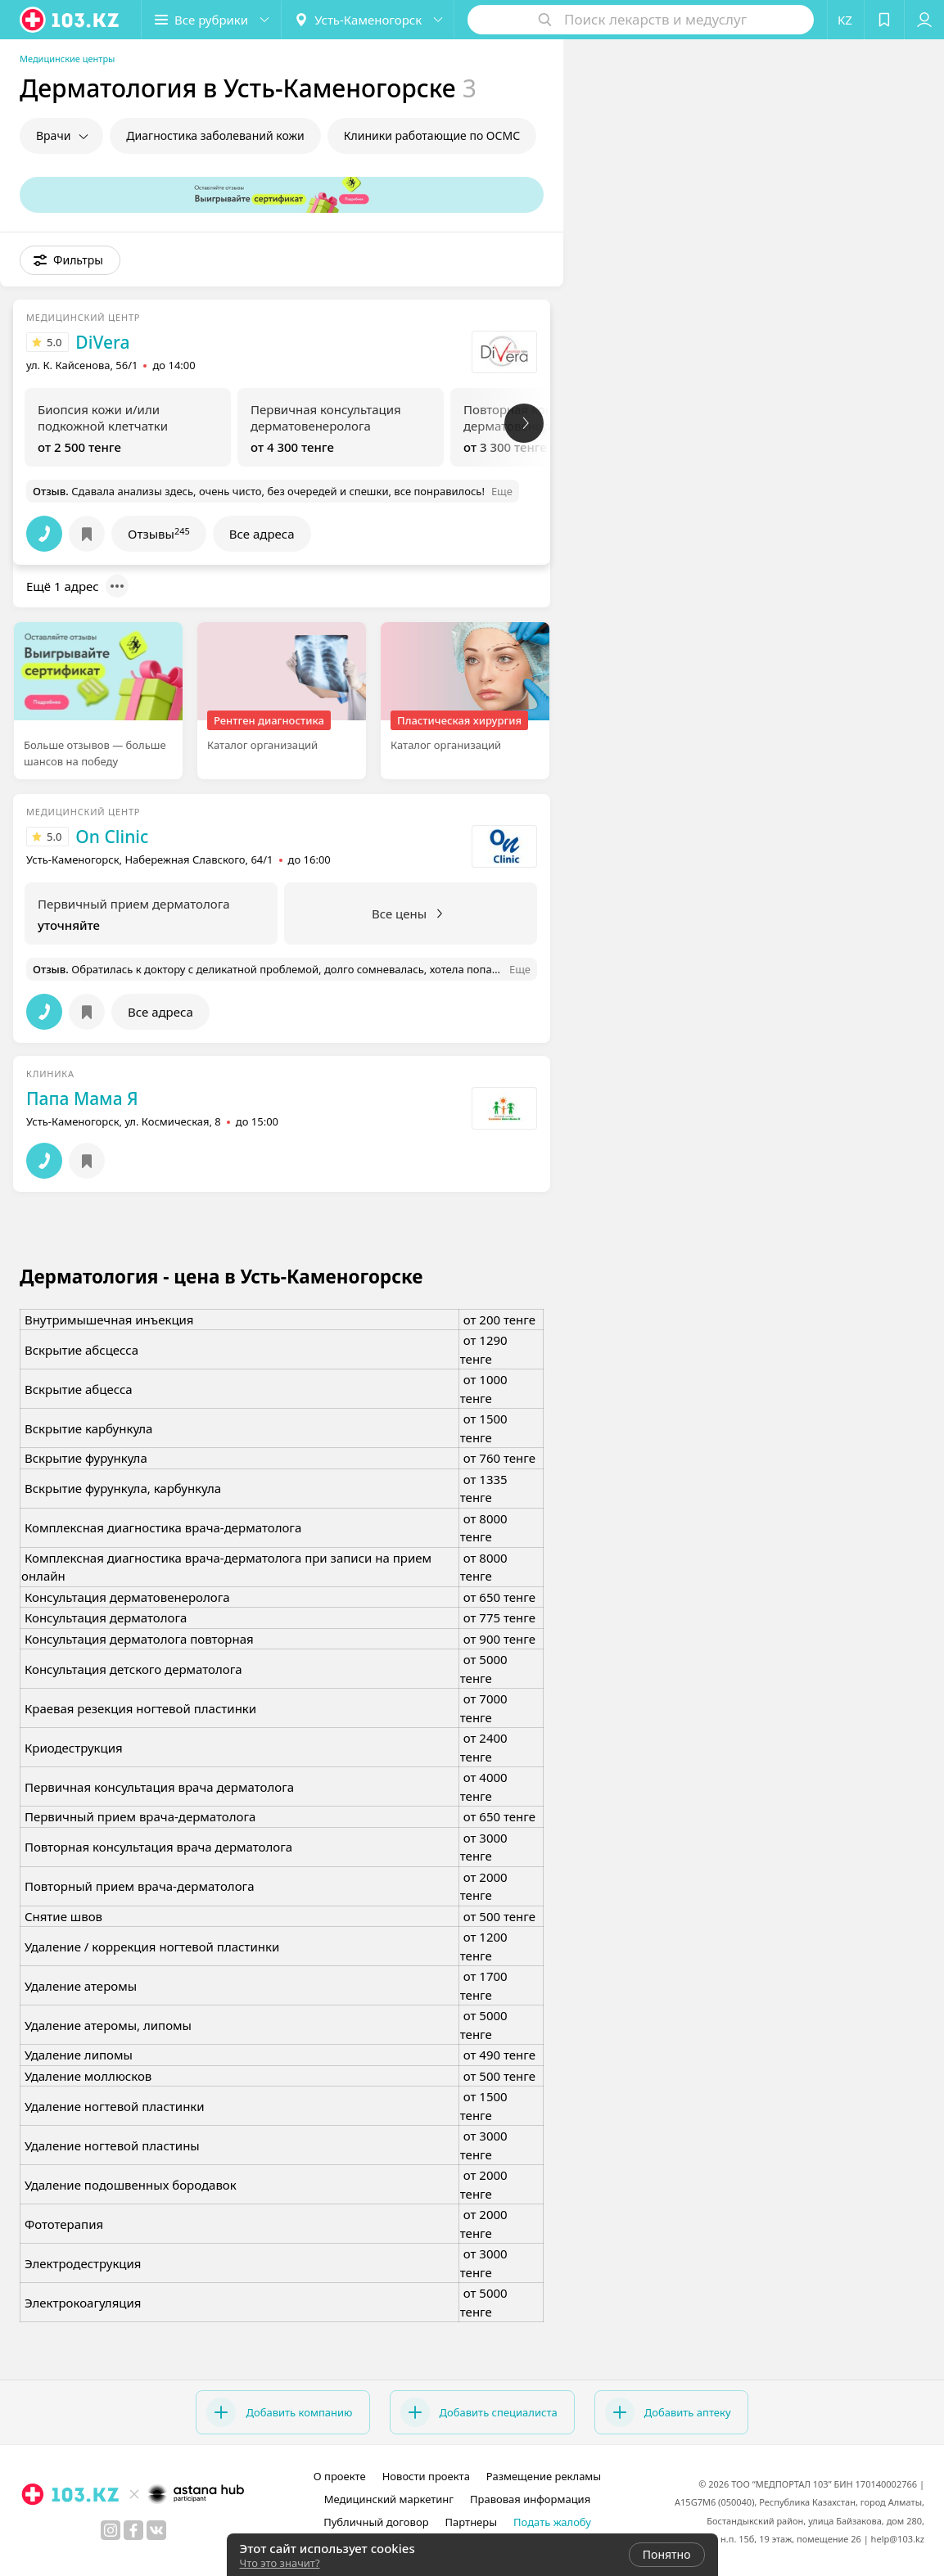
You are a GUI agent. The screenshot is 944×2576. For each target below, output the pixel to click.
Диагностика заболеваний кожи (215, 135)
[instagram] (110, 2530)
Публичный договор (375, 2522)
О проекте (340, 2476)
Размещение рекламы (543, 2476)
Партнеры (471, 2522)
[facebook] (133, 2530)
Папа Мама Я (82, 1098)
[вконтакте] (156, 2530)
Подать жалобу (552, 2522)
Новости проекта (426, 2476)
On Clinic (111, 836)
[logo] (70, 20)
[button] (211, 19)
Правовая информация (530, 2499)
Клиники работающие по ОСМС (432, 135)
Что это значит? (280, 2563)
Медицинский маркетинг (389, 2499)
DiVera (102, 342)
